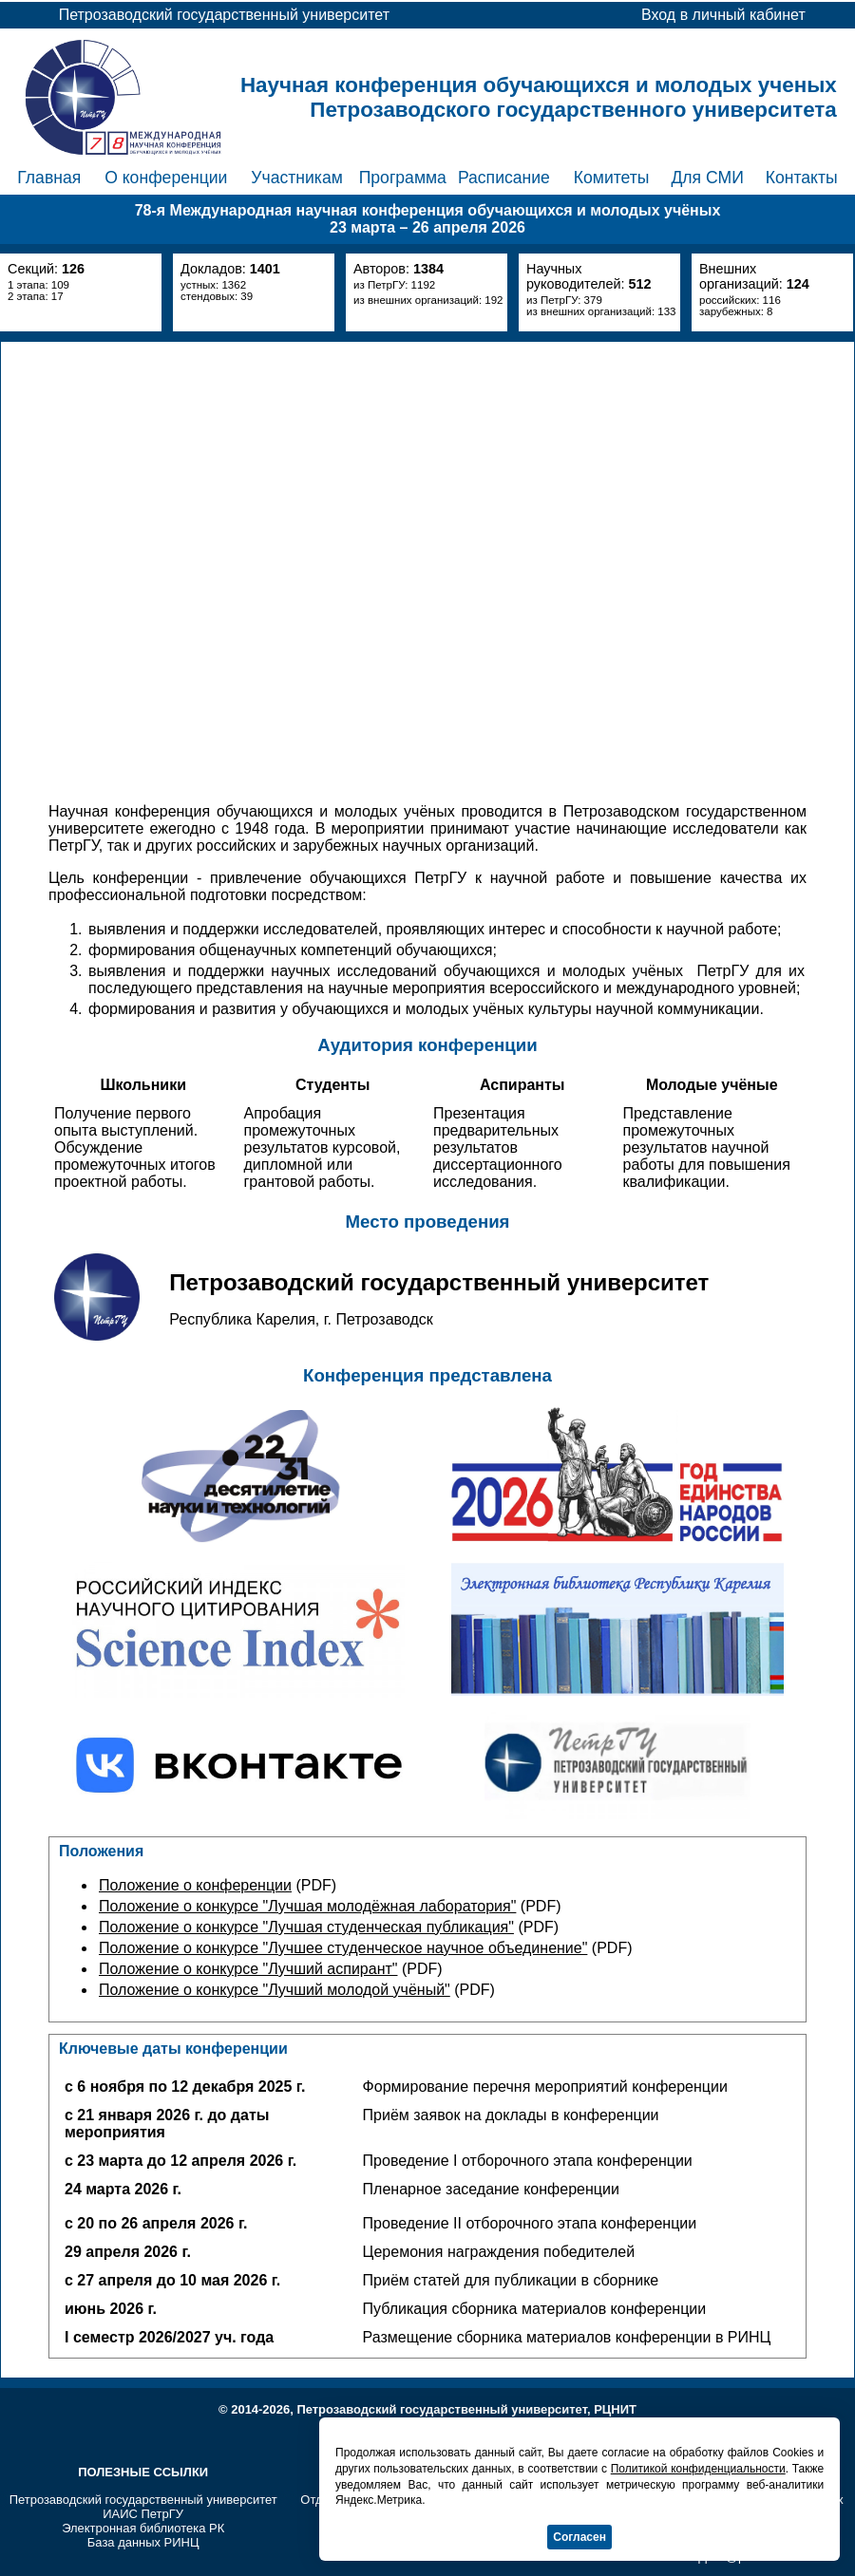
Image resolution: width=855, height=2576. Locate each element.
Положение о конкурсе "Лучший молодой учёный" (274, 1990)
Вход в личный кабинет (723, 15)
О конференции (165, 177)
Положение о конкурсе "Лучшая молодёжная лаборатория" (307, 1906)
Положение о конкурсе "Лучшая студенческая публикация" (306, 1927)
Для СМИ (707, 177)
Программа (402, 177)
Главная (49, 177)
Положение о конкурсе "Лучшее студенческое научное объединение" (343, 1948)
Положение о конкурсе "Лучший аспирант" (248, 1969)
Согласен (579, 2537)
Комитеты (612, 177)
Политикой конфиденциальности (698, 2468)
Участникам (297, 177)
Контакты (802, 177)
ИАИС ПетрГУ (143, 2514)
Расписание (504, 177)
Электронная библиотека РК (143, 2528)
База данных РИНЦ (143, 2542)
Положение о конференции (195, 1885)
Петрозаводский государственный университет (143, 2499)
